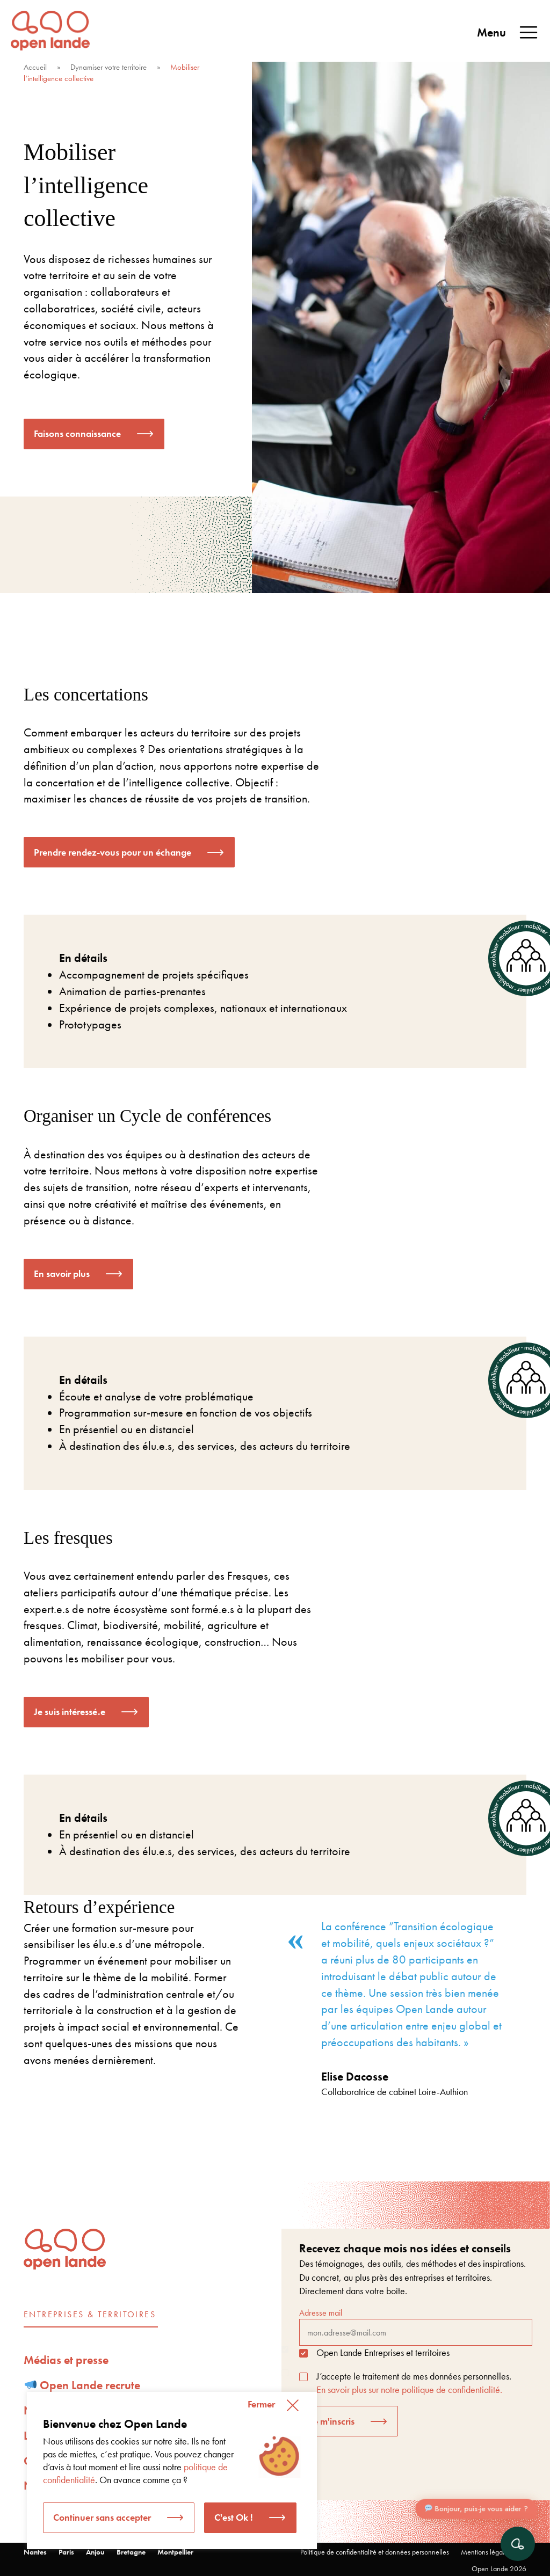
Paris (66, 2552)
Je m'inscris (331, 2421)
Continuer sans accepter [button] (102, 2517)
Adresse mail (415, 2326)
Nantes (35, 2552)
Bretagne (131, 2552)
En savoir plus (62, 1273)
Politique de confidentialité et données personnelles (374, 2552)
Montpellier (175, 2552)
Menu (508, 32)
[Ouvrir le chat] (518, 2544)
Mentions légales (486, 2552)
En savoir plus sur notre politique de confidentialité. (409, 2389)
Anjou (95, 2552)
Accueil (35, 67)
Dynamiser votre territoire (108, 67)
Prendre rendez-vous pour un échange (112, 852)
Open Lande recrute (83, 2385)
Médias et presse (66, 2360)
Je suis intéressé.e (69, 1711)
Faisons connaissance (77, 433)
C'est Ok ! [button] (233, 2517)
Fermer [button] (261, 2404)
